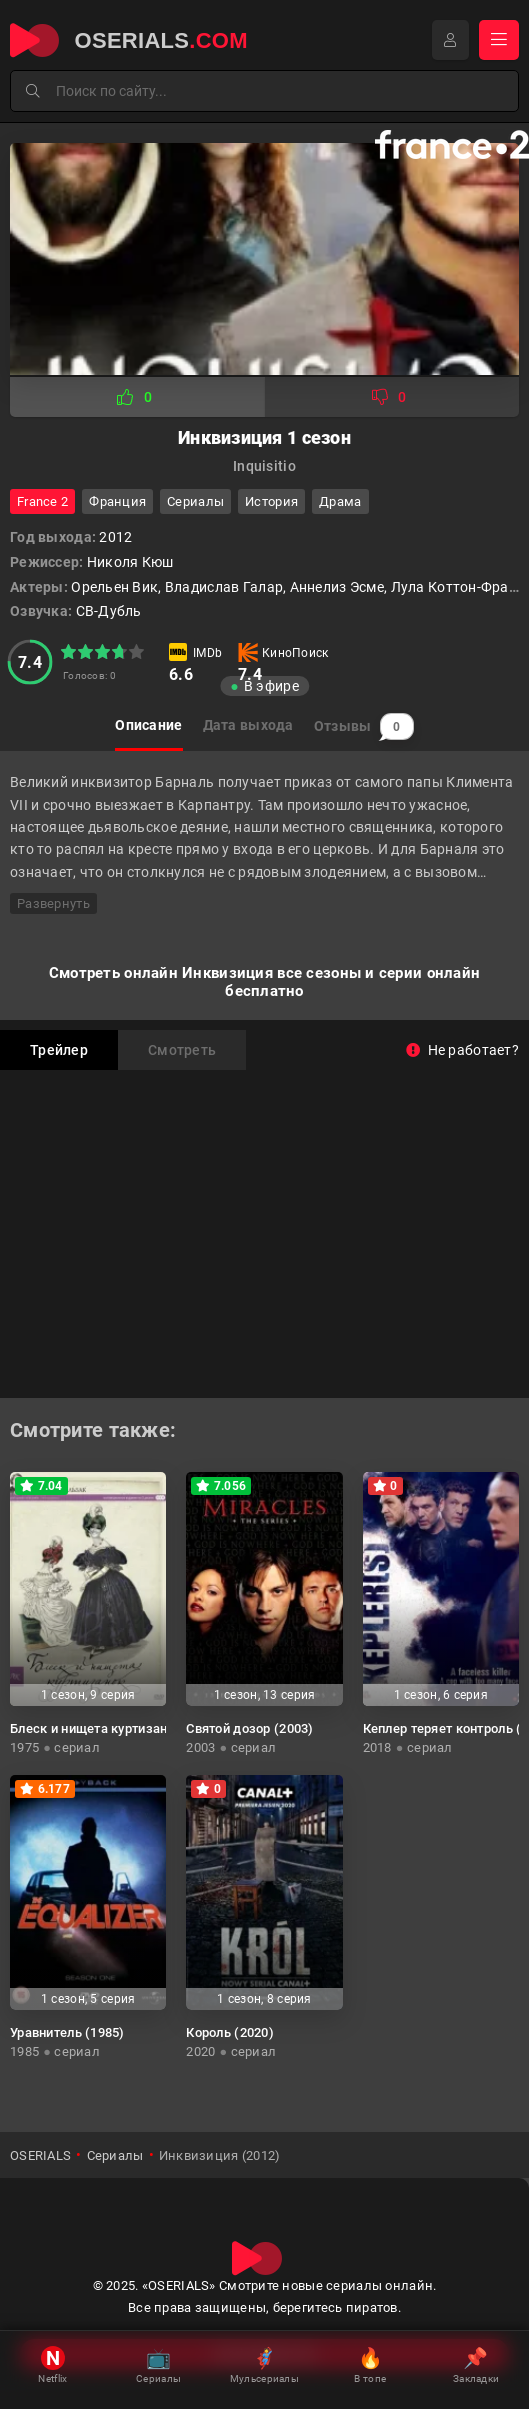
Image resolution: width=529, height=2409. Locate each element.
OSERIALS (40, 2155)
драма (340, 501)
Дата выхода (248, 725)
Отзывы (364, 726)
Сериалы (195, 501)
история (271, 501)
